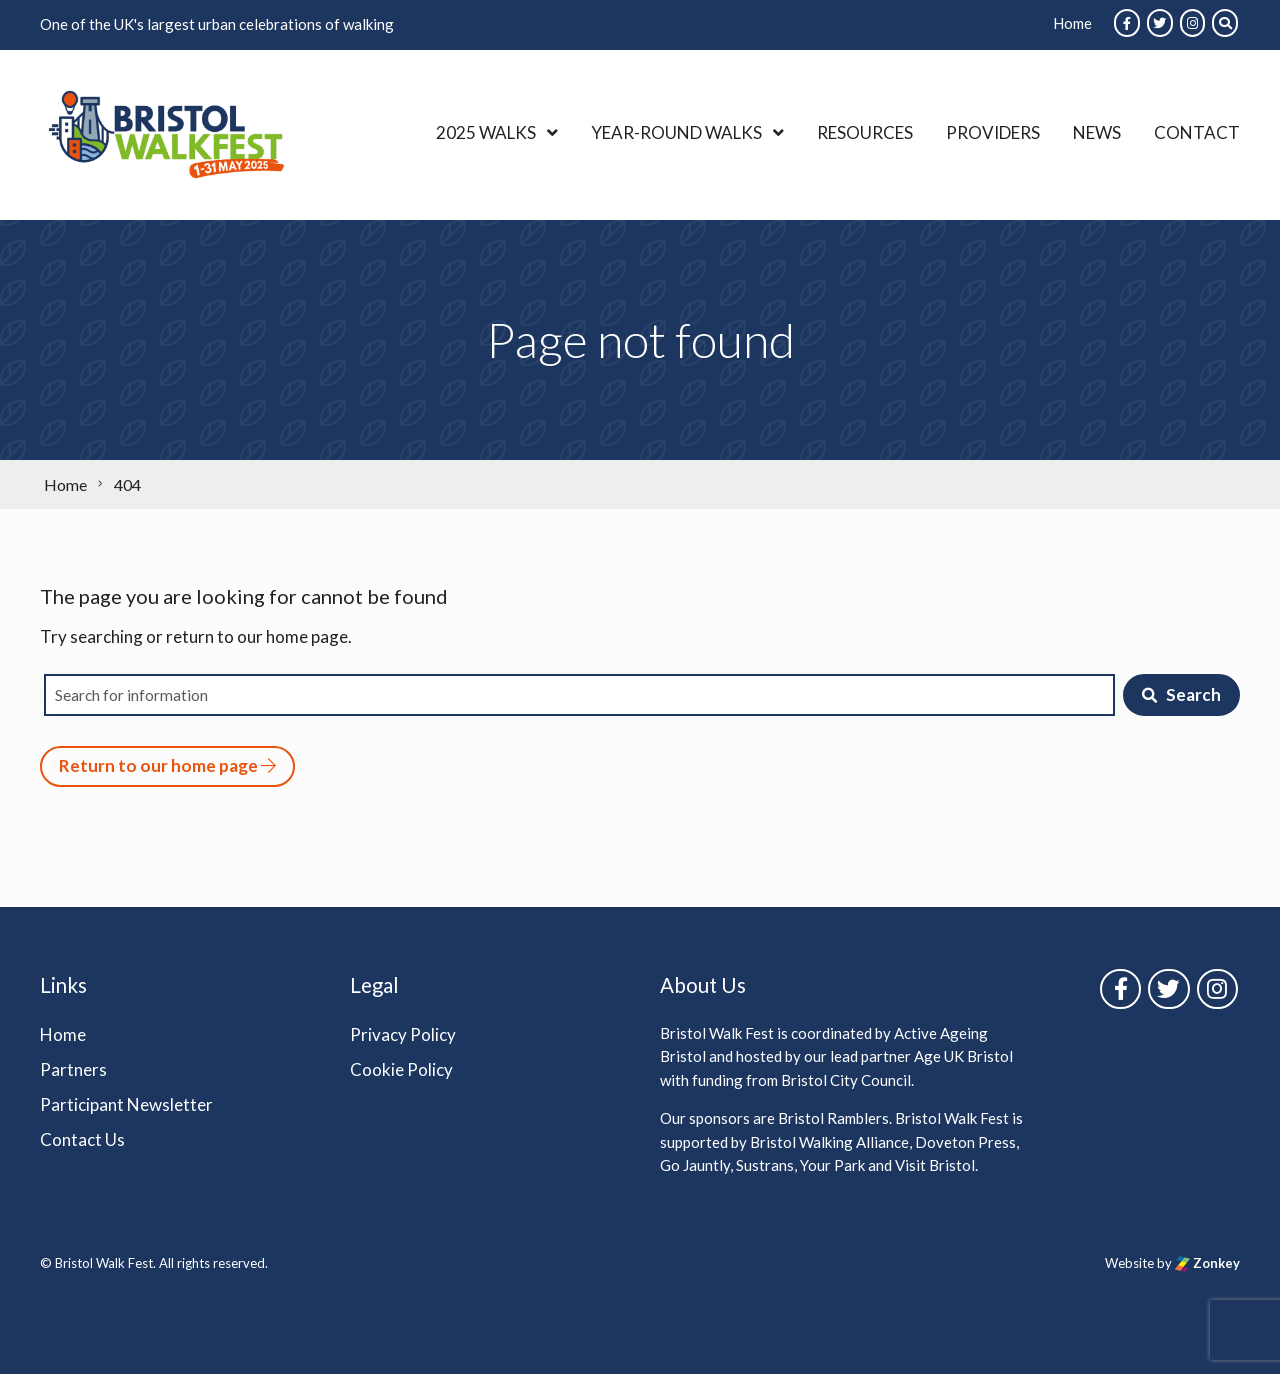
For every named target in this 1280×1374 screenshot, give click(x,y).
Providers (993, 132)
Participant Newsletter (126, 1104)
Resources (865, 132)
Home (1072, 23)
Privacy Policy (403, 1034)
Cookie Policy (401, 1069)
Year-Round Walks (676, 132)
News (1097, 132)
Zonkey (1207, 1263)
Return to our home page (167, 765)
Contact (1197, 132)
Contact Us (82, 1139)
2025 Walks (486, 132)
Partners (73, 1069)
